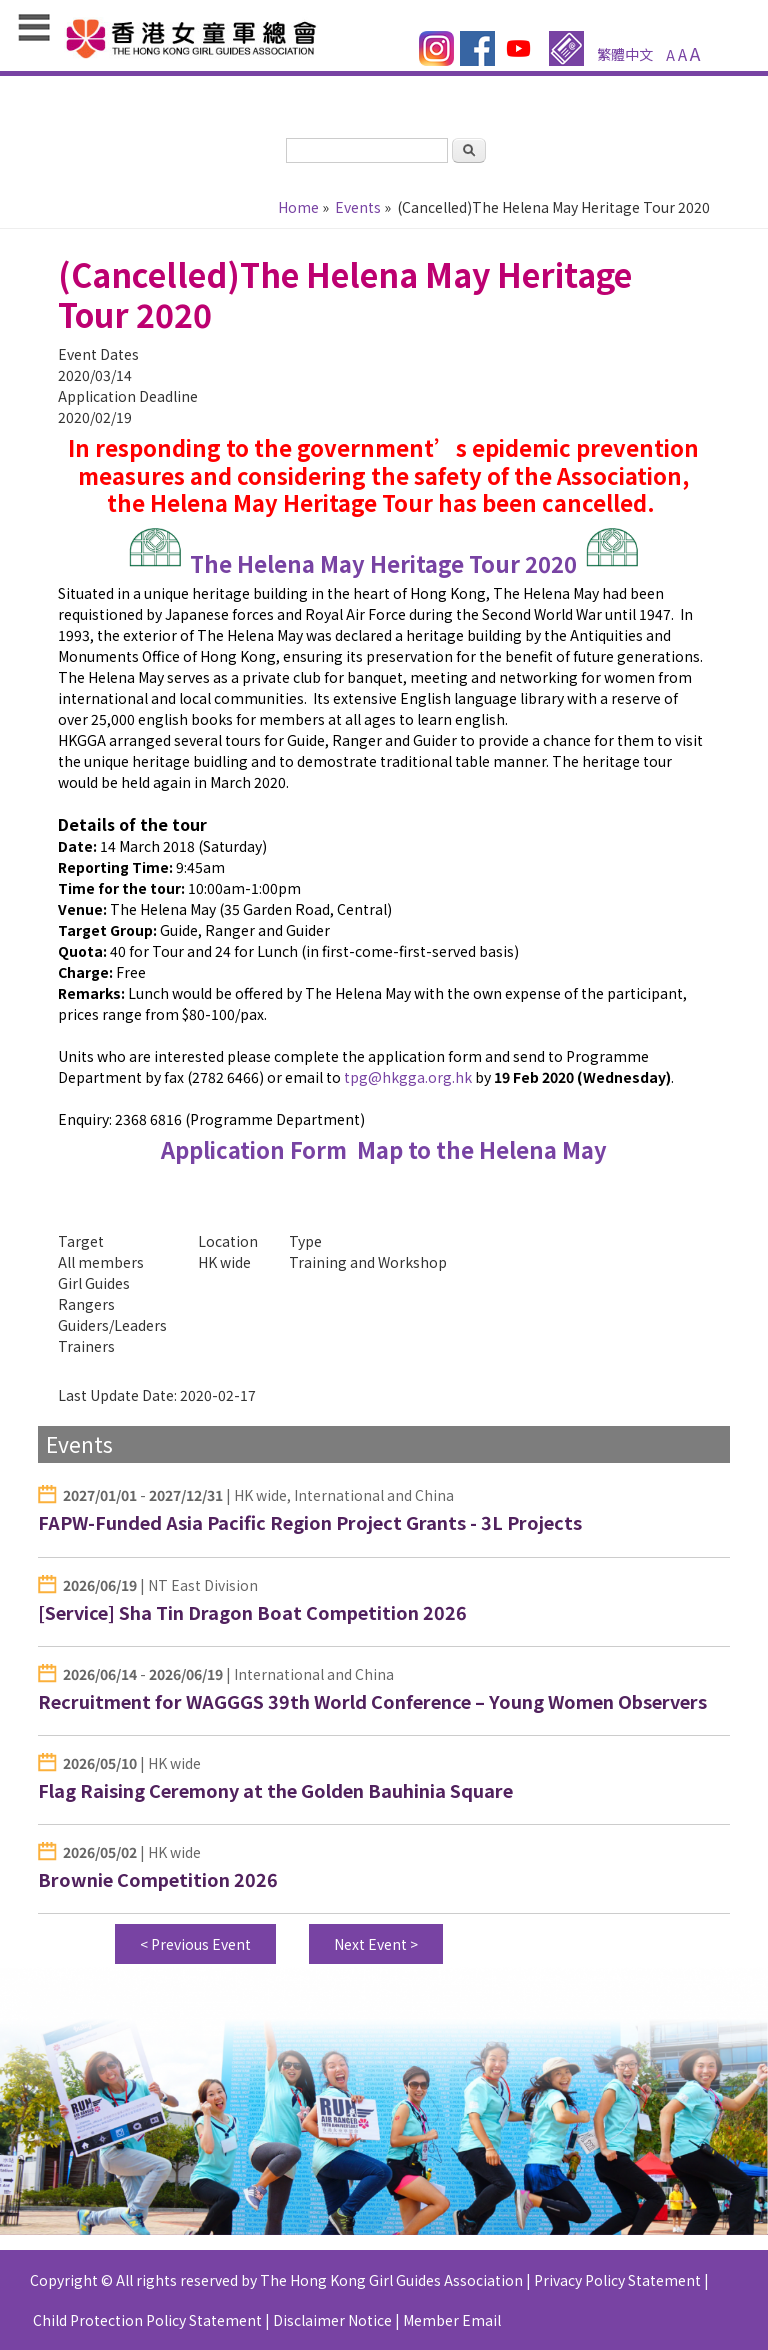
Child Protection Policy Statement (147, 2320)
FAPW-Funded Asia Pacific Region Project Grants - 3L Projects (310, 1522)
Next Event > (376, 1944)
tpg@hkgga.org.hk (408, 1077)
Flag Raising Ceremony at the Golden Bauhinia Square (275, 1790)
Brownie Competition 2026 (158, 1879)
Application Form (254, 1149)
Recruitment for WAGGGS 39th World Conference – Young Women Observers (372, 1701)
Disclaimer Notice (332, 2320)
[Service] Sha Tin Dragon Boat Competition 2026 (252, 1612)
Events (358, 207)
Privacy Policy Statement (617, 2280)
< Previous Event (195, 1944)
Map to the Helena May (482, 1149)
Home (298, 207)
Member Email (452, 2320)
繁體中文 (625, 54)
